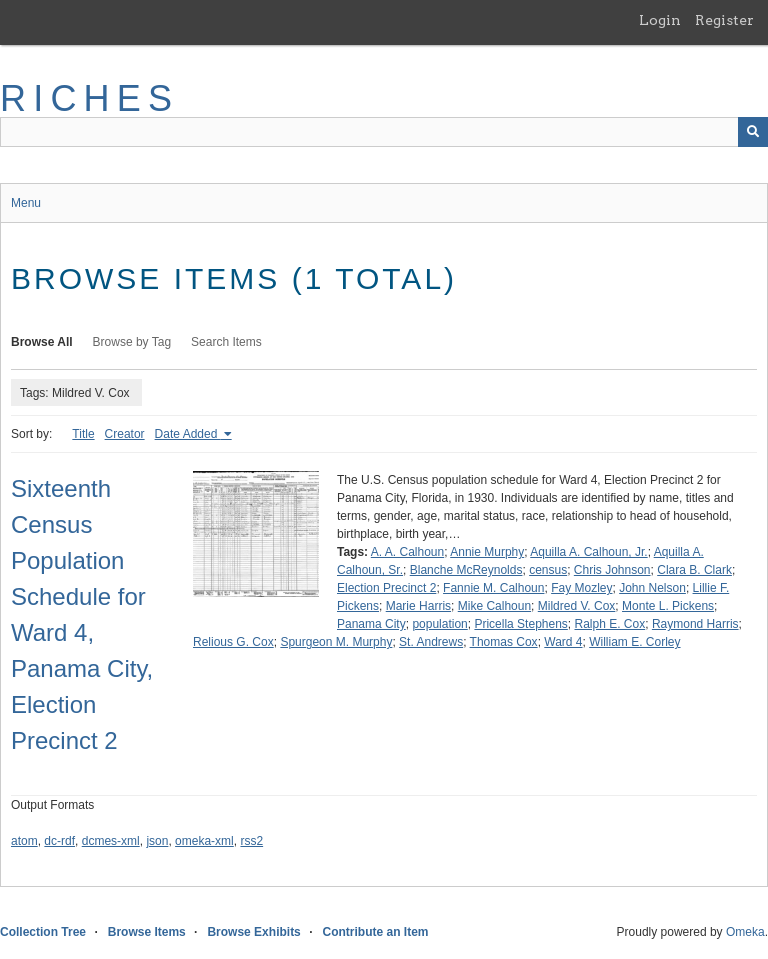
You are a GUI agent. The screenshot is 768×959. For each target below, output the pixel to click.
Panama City (371, 624)
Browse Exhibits (253, 932)
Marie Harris (418, 606)
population (439, 624)
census (548, 570)
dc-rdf (59, 841)
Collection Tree (43, 932)
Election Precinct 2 (386, 588)
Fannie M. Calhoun (493, 588)
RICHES (89, 98)
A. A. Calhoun (407, 552)
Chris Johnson (612, 570)
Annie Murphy (487, 552)
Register (724, 20)
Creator (125, 434)
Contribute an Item (375, 932)
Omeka (745, 932)
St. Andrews (431, 642)
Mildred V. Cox (577, 606)
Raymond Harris (695, 624)
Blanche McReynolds (466, 570)
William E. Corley (634, 642)
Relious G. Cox (233, 642)
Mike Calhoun (494, 606)
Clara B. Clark (694, 570)
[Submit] (753, 132)
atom (24, 841)
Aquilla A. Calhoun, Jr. (588, 552)
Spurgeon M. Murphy (336, 642)
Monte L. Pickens (668, 606)
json (157, 841)
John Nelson (652, 588)
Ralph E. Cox (610, 624)
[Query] (384, 132)
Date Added (188, 434)
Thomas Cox (504, 642)
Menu (26, 203)
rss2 (251, 841)
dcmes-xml (111, 841)
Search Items (226, 342)
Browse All (42, 342)
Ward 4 (563, 642)
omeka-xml (204, 841)
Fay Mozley (581, 588)
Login (660, 20)
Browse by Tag (132, 342)
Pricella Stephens (520, 624)
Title (83, 434)
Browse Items (147, 932)
